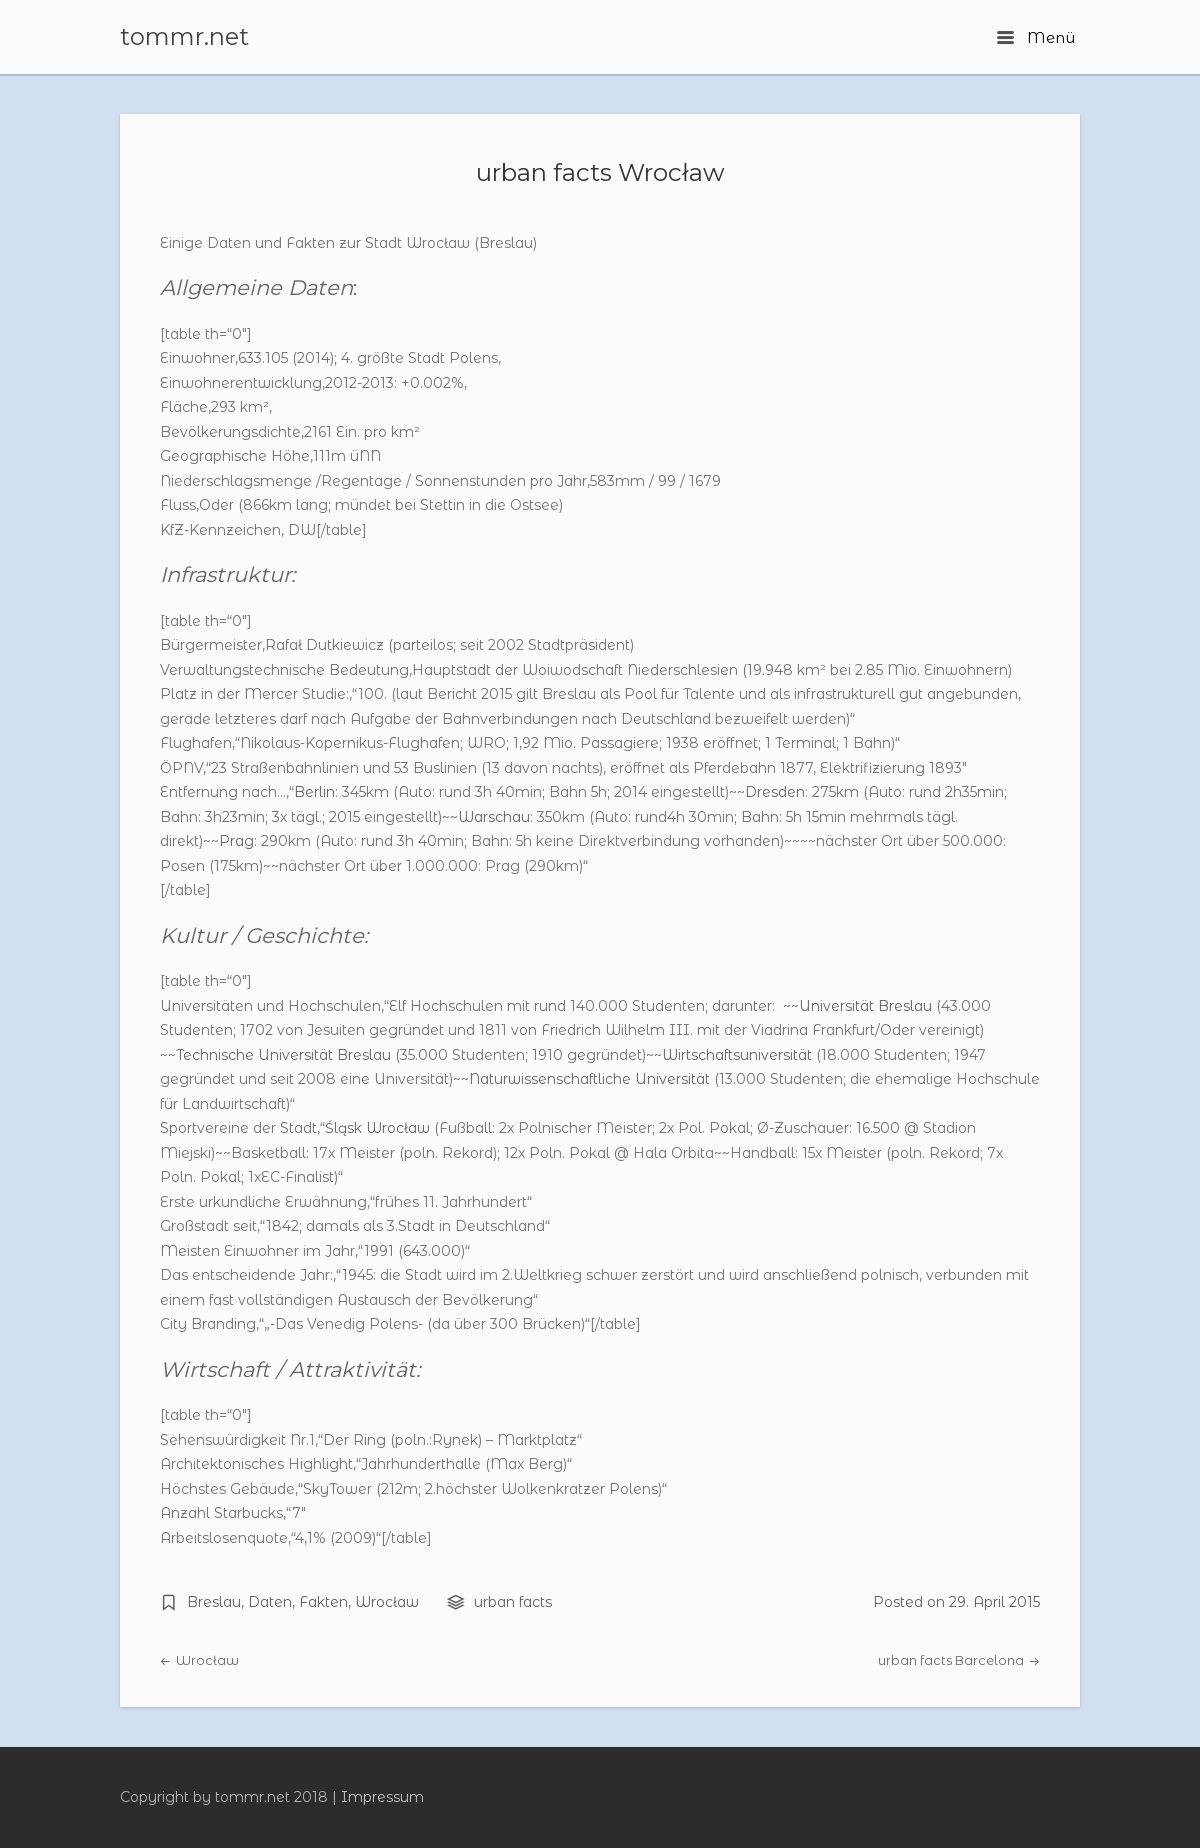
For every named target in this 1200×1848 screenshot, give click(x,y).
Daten (270, 1602)
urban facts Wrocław (600, 172)
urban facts (513, 1602)
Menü (1036, 37)
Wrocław (387, 1602)
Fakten (323, 1602)
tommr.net (184, 37)
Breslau (214, 1602)
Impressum (382, 1797)
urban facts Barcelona (959, 1660)
